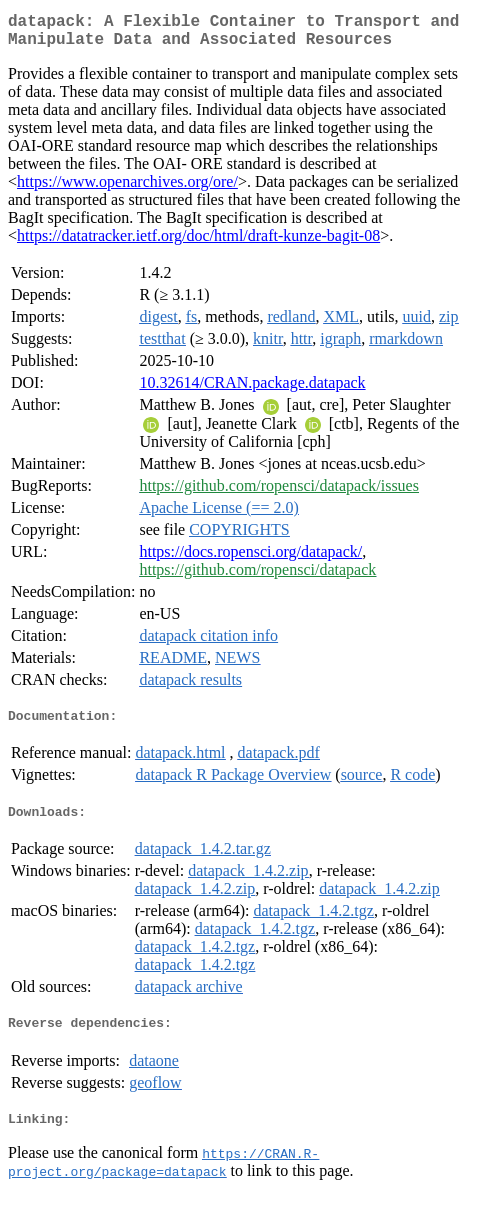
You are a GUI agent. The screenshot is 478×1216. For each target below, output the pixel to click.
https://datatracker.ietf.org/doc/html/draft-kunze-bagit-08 (198, 243)
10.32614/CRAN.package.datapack (252, 390)
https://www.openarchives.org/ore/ (127, 189)
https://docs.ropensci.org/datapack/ (250, 559)
